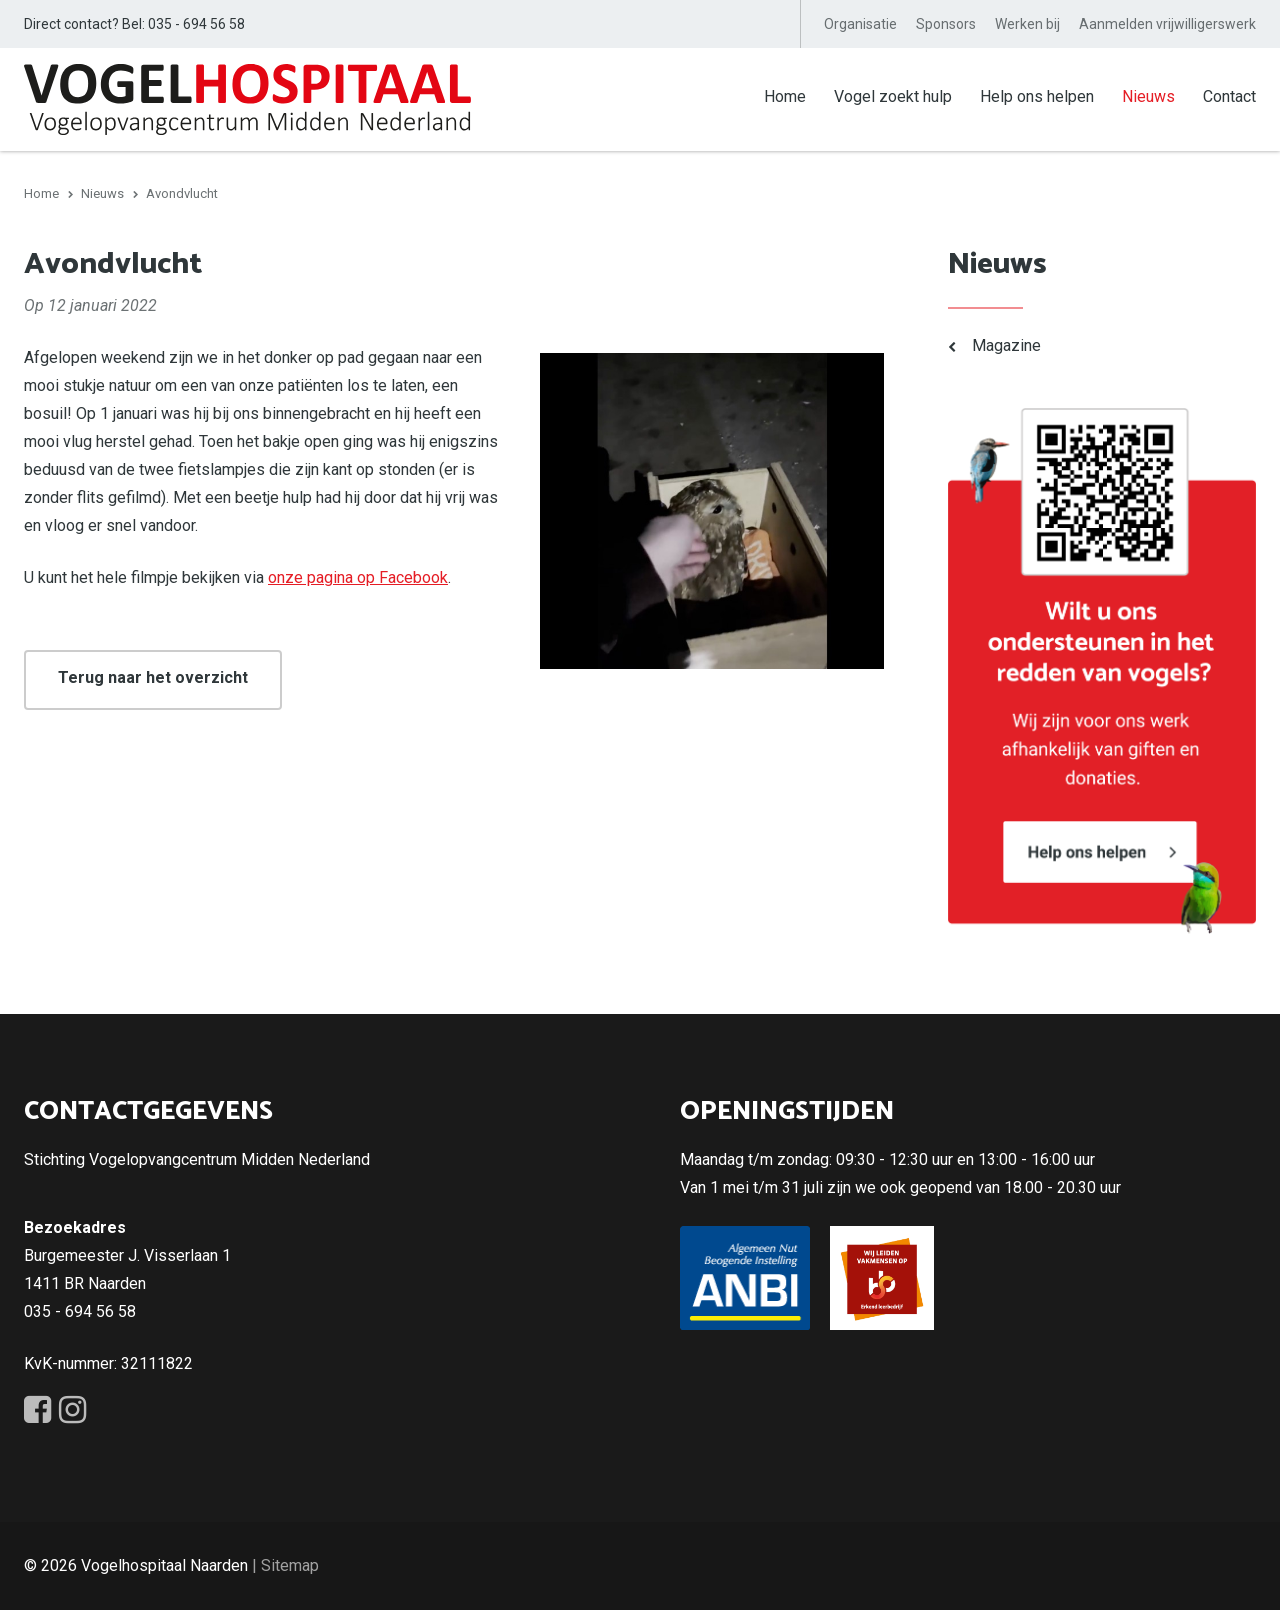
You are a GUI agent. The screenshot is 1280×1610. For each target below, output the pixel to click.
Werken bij (1027, 24)
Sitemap (290, 1565)
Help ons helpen (1037, 96)
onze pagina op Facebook (358, 577)
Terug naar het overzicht (153, 677)
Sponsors (946, 24)
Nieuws (1148, 96)
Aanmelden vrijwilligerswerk (1167, 24)
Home (785, 96)
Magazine (1006, 345)
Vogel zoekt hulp (893, 96)
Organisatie (860, 24)
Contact (1229, 96)
